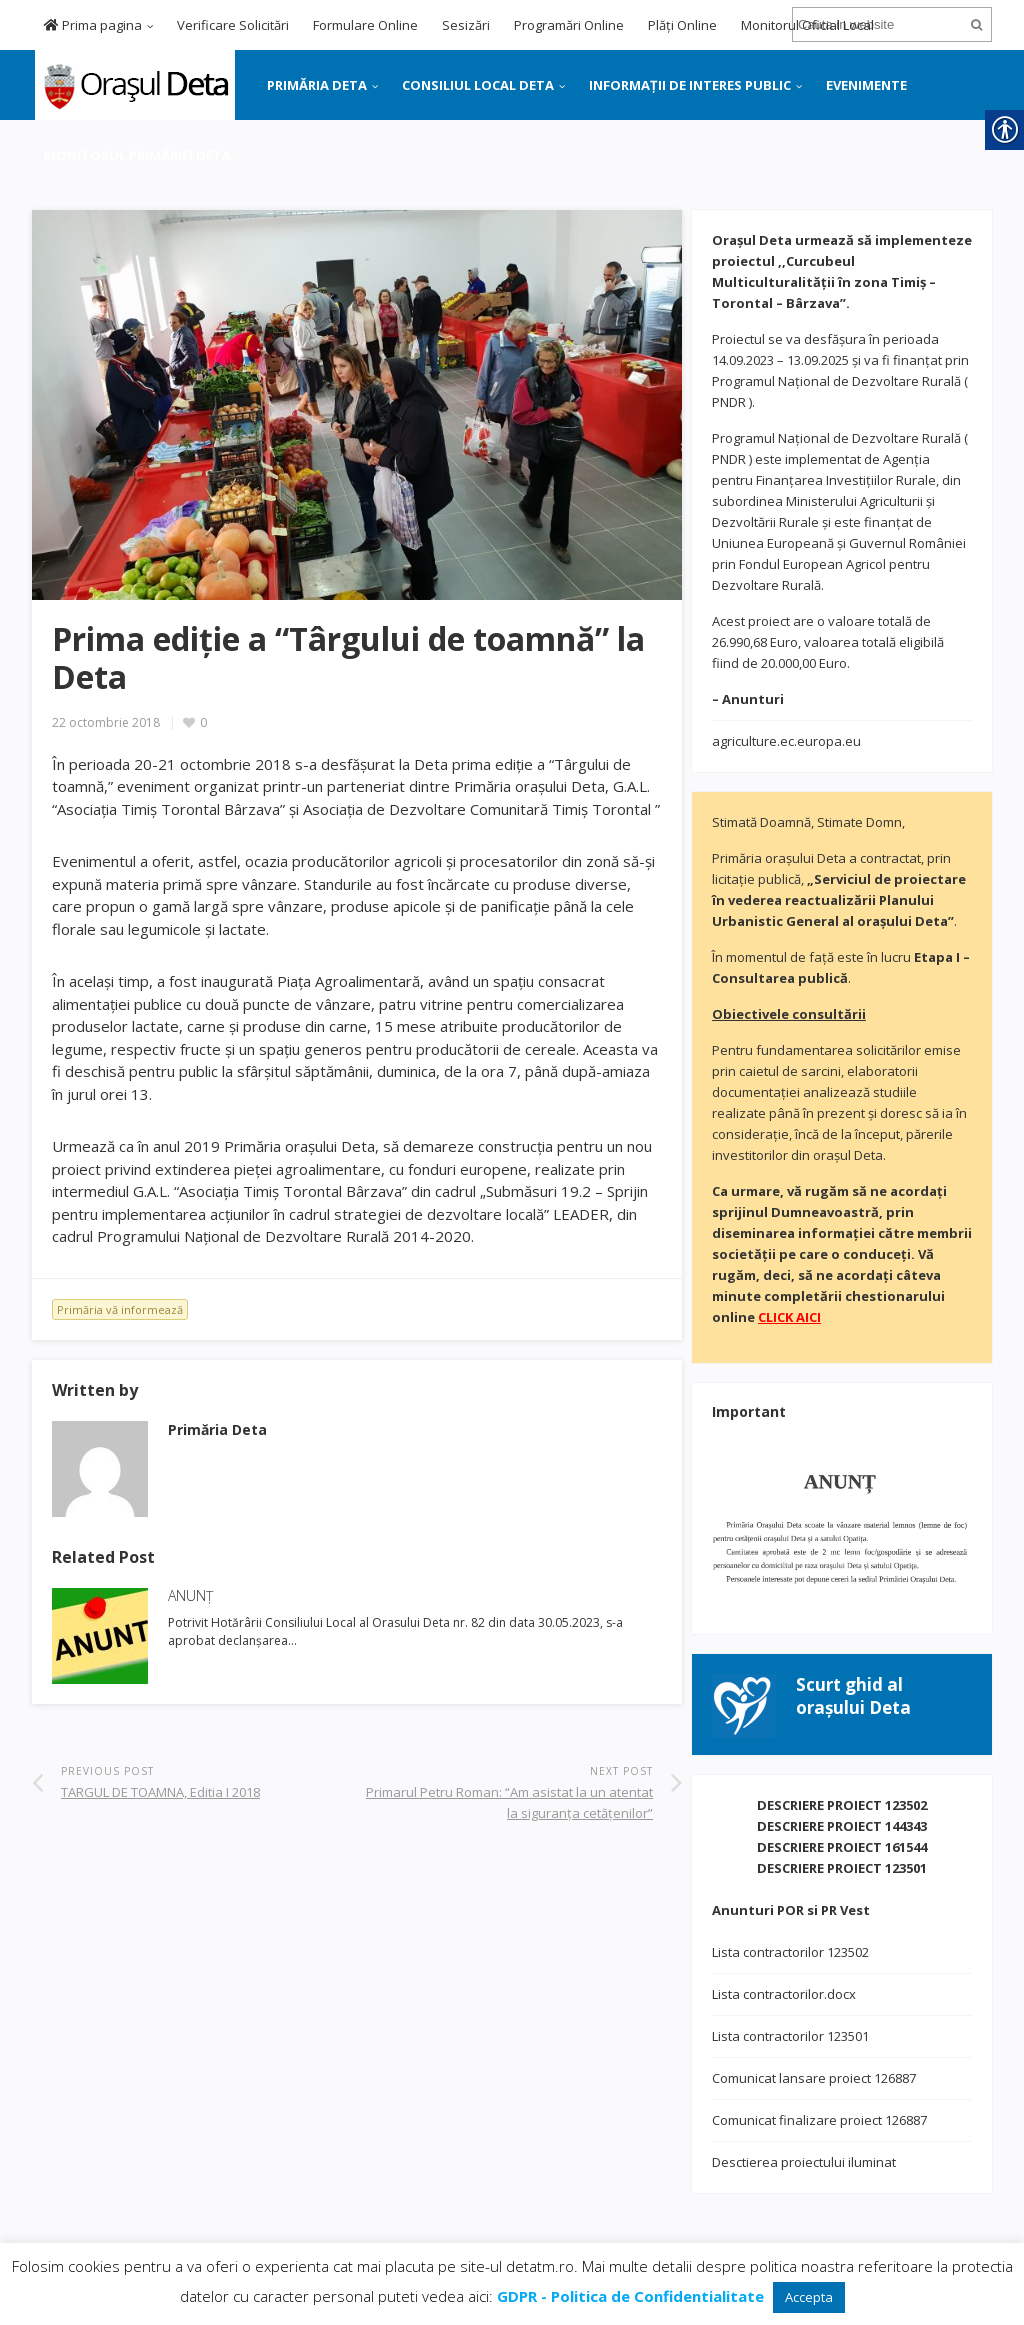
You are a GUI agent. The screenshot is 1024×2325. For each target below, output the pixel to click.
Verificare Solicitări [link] (233, 25)
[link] (133, 83)
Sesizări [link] (466, 25)
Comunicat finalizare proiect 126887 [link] (819, 2120)
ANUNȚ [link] (190, 1595)
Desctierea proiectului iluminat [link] (804, 2162)
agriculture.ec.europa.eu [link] (786, 741)
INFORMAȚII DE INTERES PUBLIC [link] (690, 85)
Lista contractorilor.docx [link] (784, 1994)
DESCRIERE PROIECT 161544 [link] (842, 1847)
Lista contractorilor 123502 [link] (790, 1952)
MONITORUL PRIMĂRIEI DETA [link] (137, 155)
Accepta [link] (809, 2297)
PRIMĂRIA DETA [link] (317, 85)
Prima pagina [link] (93, 25)
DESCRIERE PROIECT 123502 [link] (842, 1805)
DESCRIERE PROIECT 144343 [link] (842, 1826)
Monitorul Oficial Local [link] (807, 25)
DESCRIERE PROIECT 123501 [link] (842, 1868)
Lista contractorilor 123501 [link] (790, 2036)
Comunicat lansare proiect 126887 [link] (814, 2078)
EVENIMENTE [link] (866, 85)
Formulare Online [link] (365, 25)
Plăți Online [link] (682, 25)
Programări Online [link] (569, 25)
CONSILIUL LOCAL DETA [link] (478, 85)
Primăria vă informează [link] (120, 1309)
